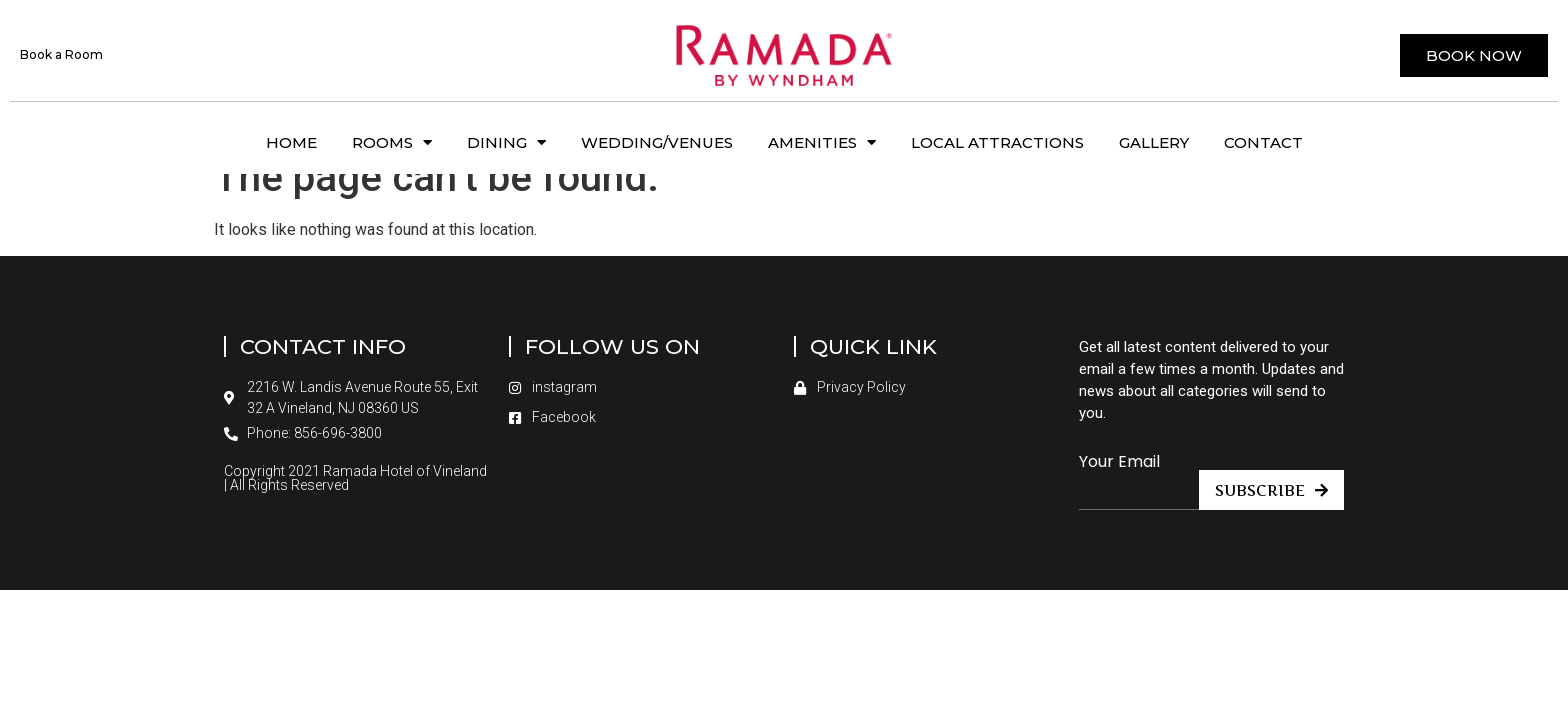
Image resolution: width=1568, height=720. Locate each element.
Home (291, 142)
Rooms (392, 142)
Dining (506, 142)
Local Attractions (997, 142)
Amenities (822, 142)
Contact (1263, 142)
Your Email (1119, 490)
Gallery (1154, 142)
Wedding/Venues (657, 142)
